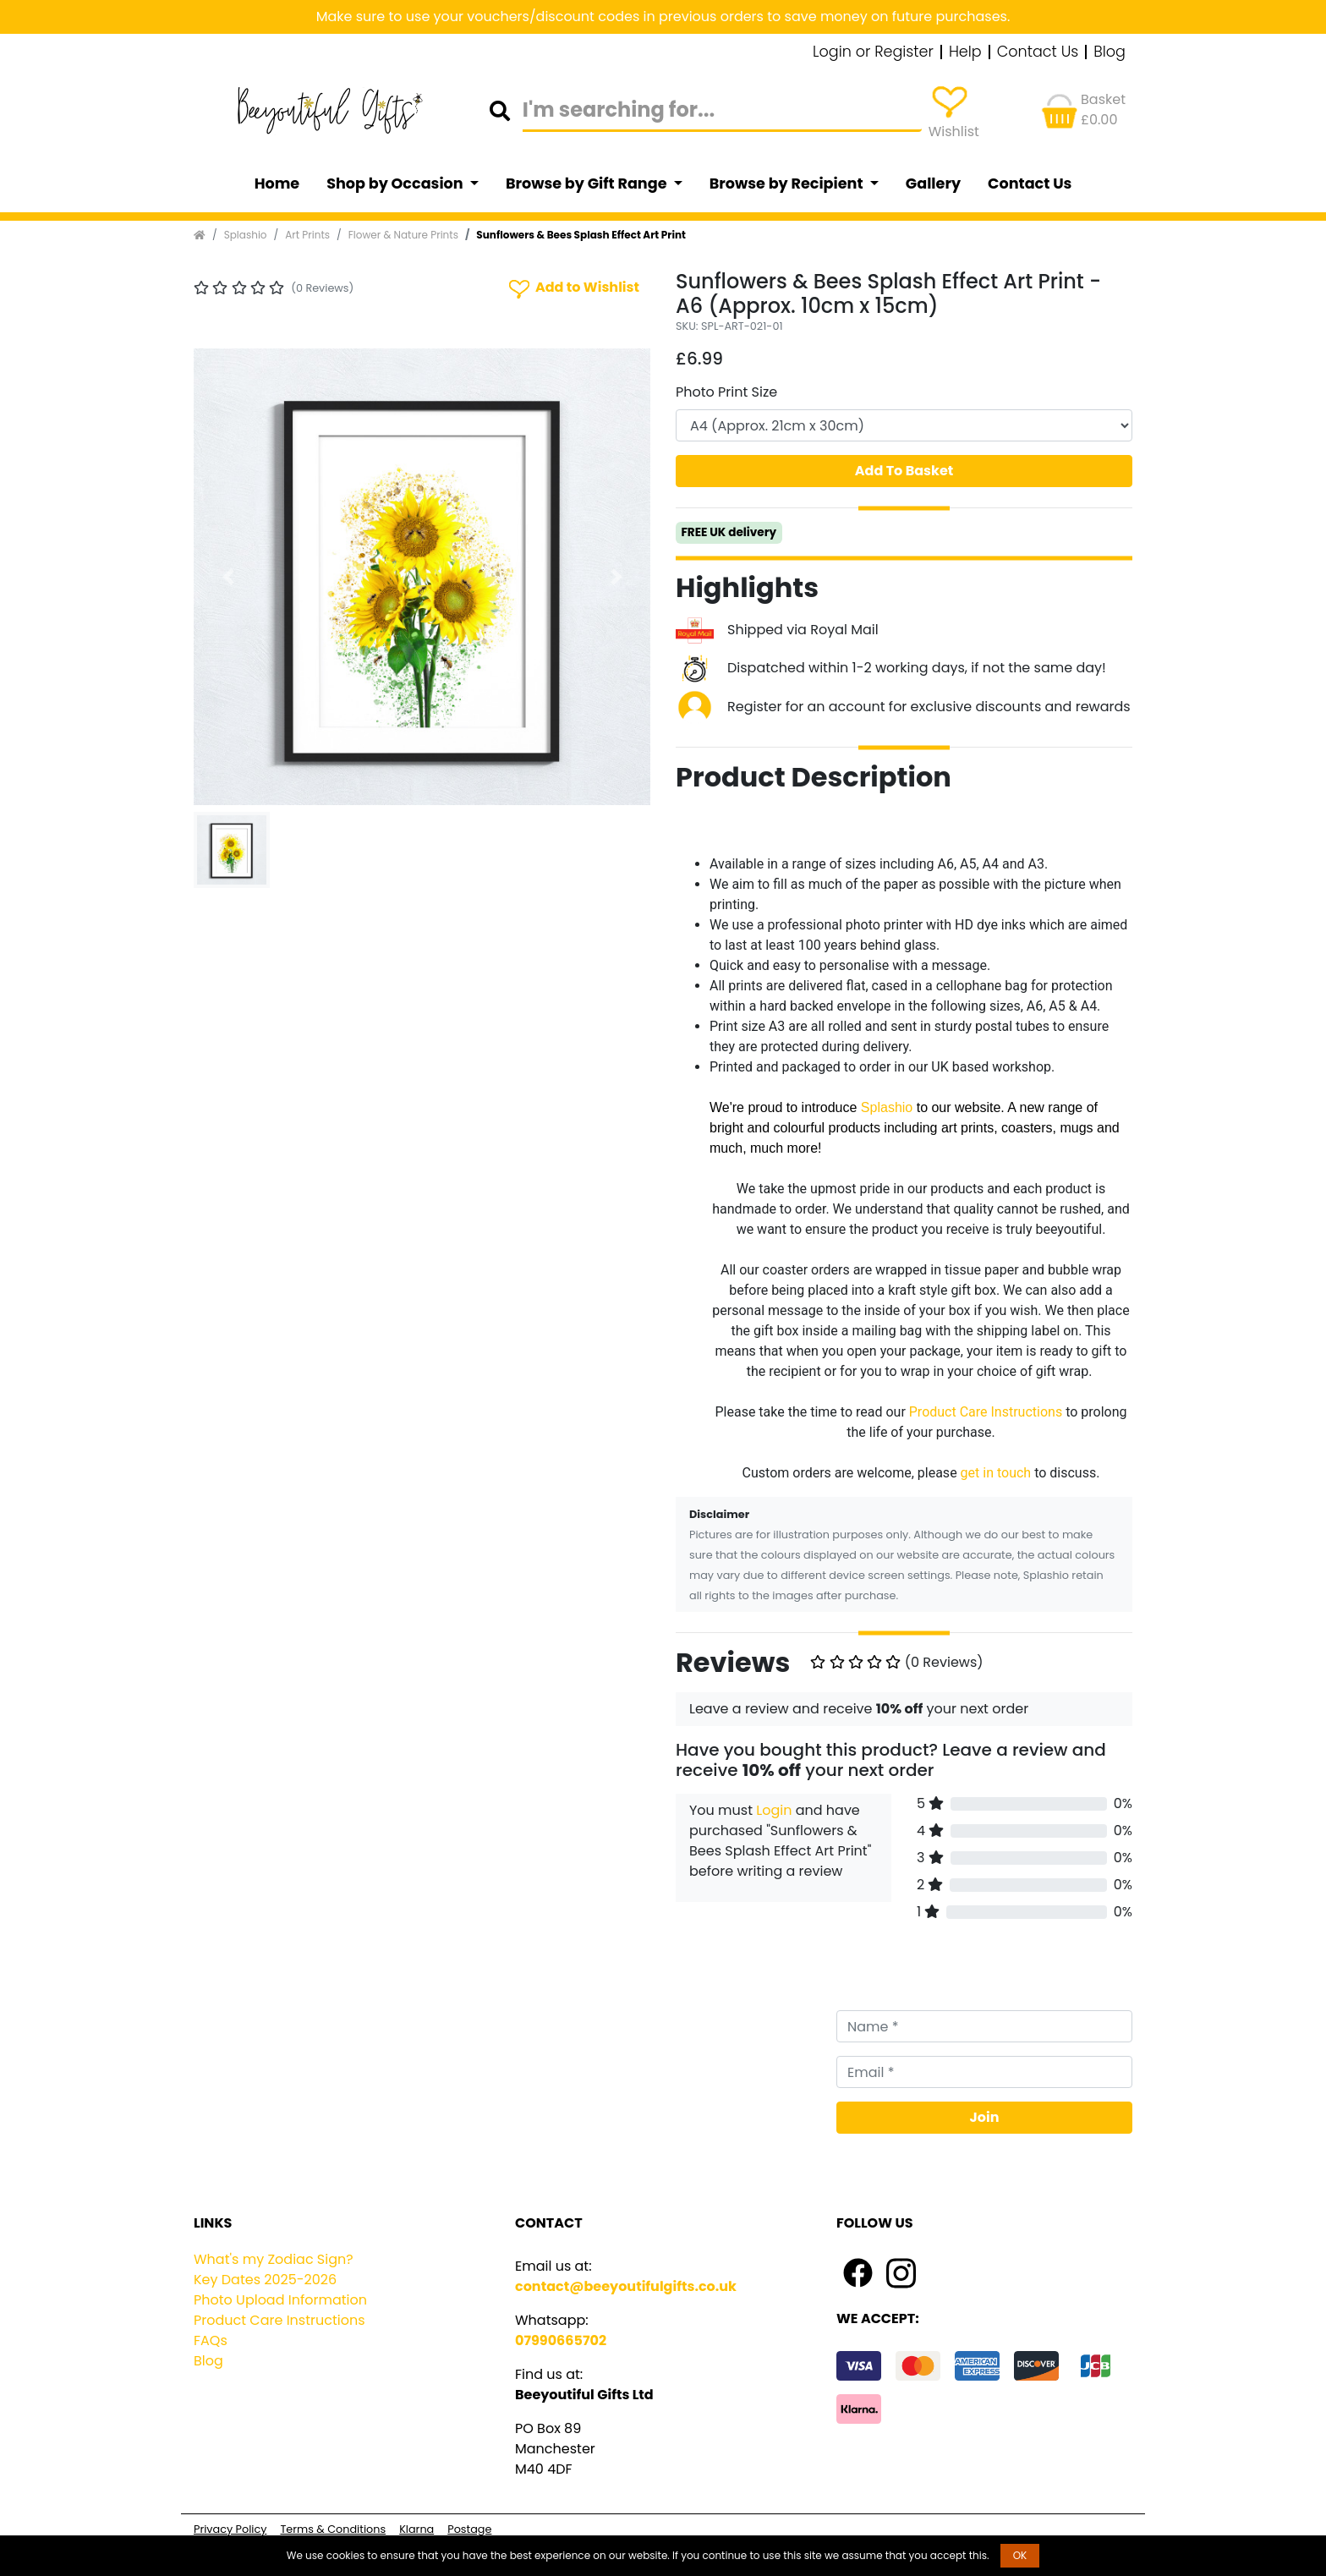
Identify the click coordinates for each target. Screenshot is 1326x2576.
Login (774, 1810)
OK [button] (1020, 2555)
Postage (469, 2529)
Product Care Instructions (985, 1412)
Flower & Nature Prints (403, 234)
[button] (228, 576)
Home (277, 183)
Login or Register (873, 52)
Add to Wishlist (572, 288)
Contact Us (1038, 52)
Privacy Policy (230, 2529)
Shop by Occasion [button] (396, 183)
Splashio (245, 234)
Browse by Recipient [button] (788, 183)
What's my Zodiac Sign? (273, 2259)
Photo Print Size (726, 392)
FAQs (210, 2340)
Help (965, 52)
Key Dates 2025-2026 (265, 2279)
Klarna (416, 2529)
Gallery (933, 183)
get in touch (996, 1473)
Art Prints (307, 234)
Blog (1109, 52)
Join (985, 2117)
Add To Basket (904, 470)
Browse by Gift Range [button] (588, 183)
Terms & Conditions (333, 2529)
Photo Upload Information (280, 2300)
